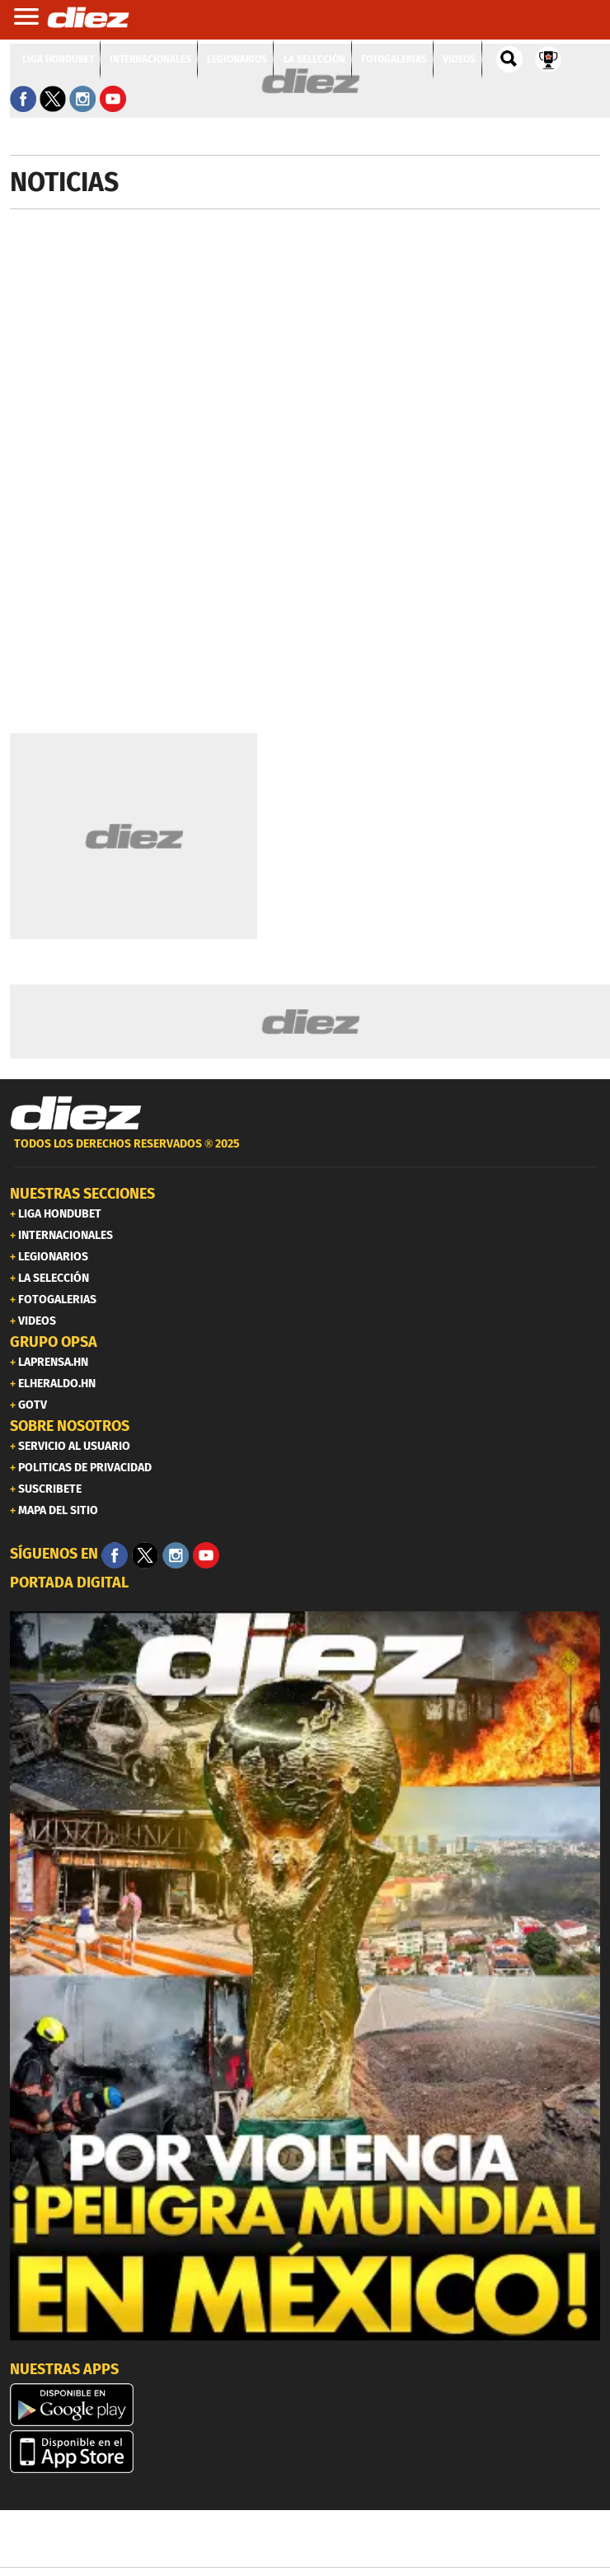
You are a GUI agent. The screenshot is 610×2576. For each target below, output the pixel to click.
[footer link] (305, 1152)
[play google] (305, 2404)
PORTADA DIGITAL (69, 1582)
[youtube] (206, 1555)
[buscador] (509, 59)
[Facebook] (114, 1555)
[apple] (305, 2451)
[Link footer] (76, 1114)
